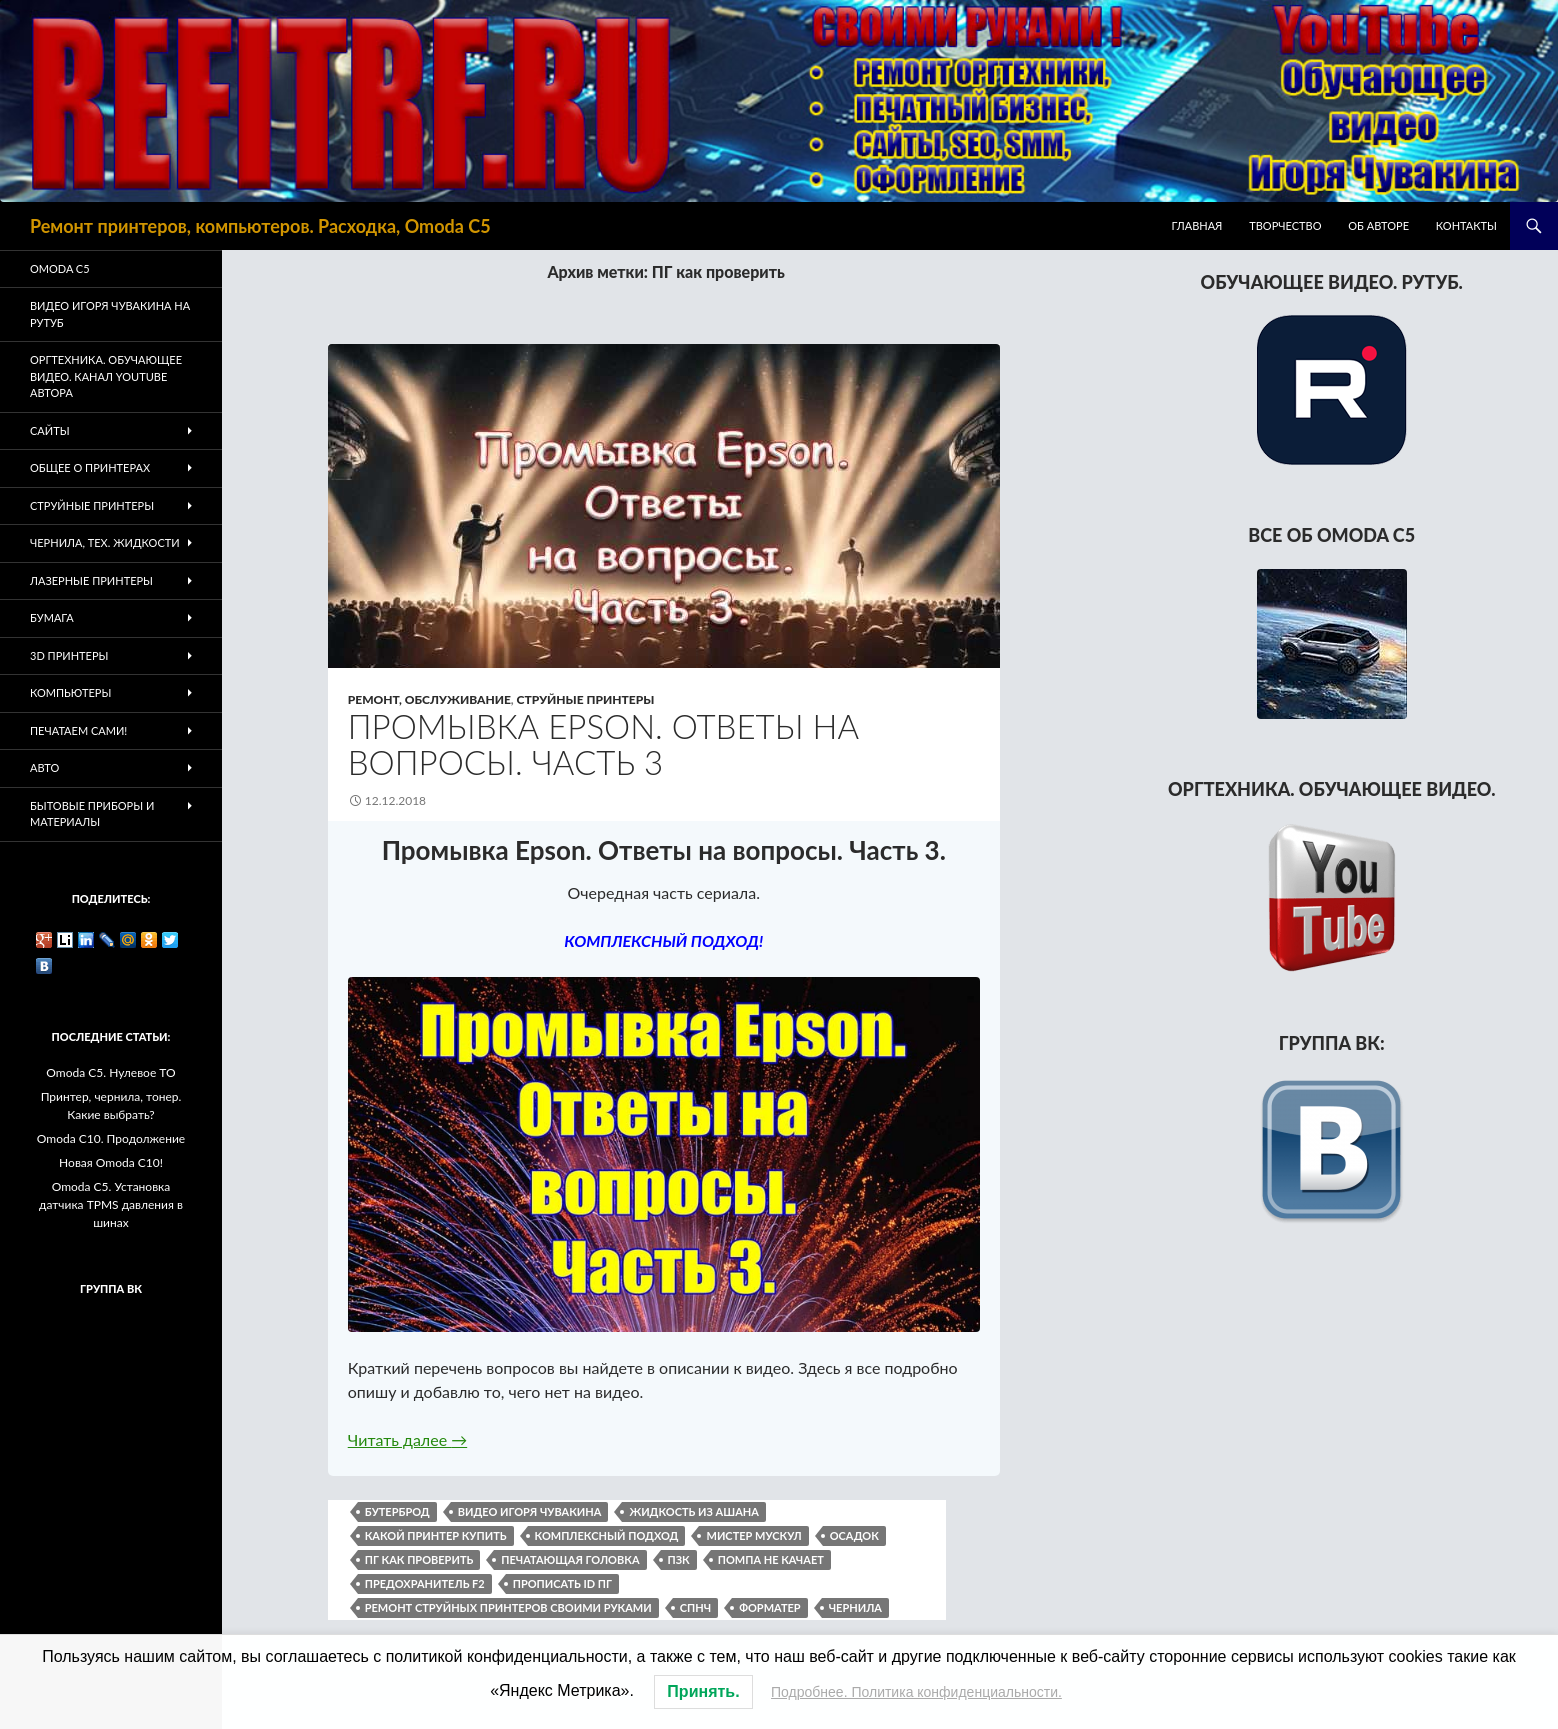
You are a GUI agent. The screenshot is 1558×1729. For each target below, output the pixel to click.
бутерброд (397, 1511)
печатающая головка (570, 1559)
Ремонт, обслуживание (429, 699)
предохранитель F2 (425, 1583)
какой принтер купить (436, 1535)
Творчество (1285, 225)
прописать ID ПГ (562, 1583)
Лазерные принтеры (91, 580)
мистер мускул (753, 1535)
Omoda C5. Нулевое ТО (110, 1072)
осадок (854, 1535)
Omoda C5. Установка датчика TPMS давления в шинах (111, 1204)
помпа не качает (771, 1559)
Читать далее (407, 1439)
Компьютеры (70, 692)
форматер (770, 1607)
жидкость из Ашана (693, 1511)
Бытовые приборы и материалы (92, 814)
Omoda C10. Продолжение (111, 1138)
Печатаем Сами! (78, 730)
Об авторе (1378, 225)
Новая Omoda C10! (111, 1162)
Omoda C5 (60, 268)
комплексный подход (607, 1535)
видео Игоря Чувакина (530, 1511)
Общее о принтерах (90, 467)
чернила (855, 1607)
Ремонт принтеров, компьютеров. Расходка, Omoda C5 (260, 226)
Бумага (52, 617)
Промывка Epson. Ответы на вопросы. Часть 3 (603, 744)
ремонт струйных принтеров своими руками (508, 1607)
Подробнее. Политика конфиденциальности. (916, 1692)
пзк (679, 1559)
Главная (1197, 225)
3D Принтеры (69, 655)
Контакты (1466, 225)
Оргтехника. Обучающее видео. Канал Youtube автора (106, 376)
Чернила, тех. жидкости (105, 542)
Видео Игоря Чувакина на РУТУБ (110, 314)
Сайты (50, 430)
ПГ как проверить (419, 1559)
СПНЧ (695, 1607)
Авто (44, 767)
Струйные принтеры (586, 699)
